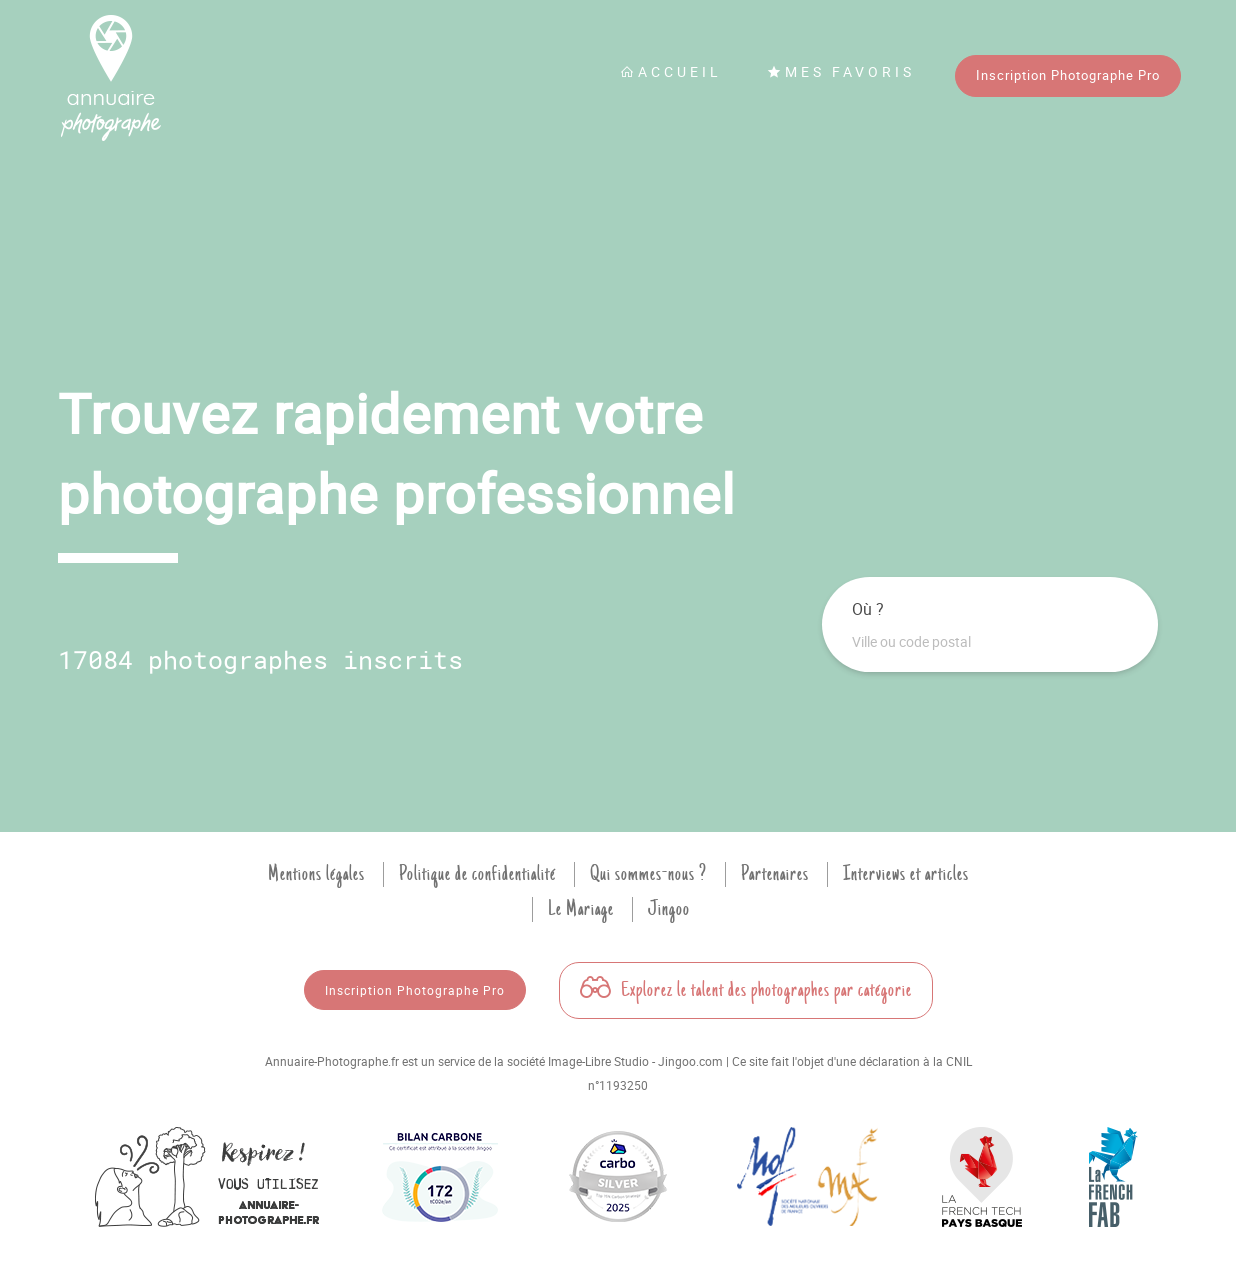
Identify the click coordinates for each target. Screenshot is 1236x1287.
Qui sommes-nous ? (648, 874)
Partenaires (775, 874)
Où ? (868, 609)
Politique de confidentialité (477, 874)
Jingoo (669, 909)
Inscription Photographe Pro (1068, 75)
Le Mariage (581, 909)
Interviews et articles (906, 874)
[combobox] (990, 642)
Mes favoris (841, 71)
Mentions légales (316, 874)
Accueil (671, 71)
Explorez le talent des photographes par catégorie (746, 990)
